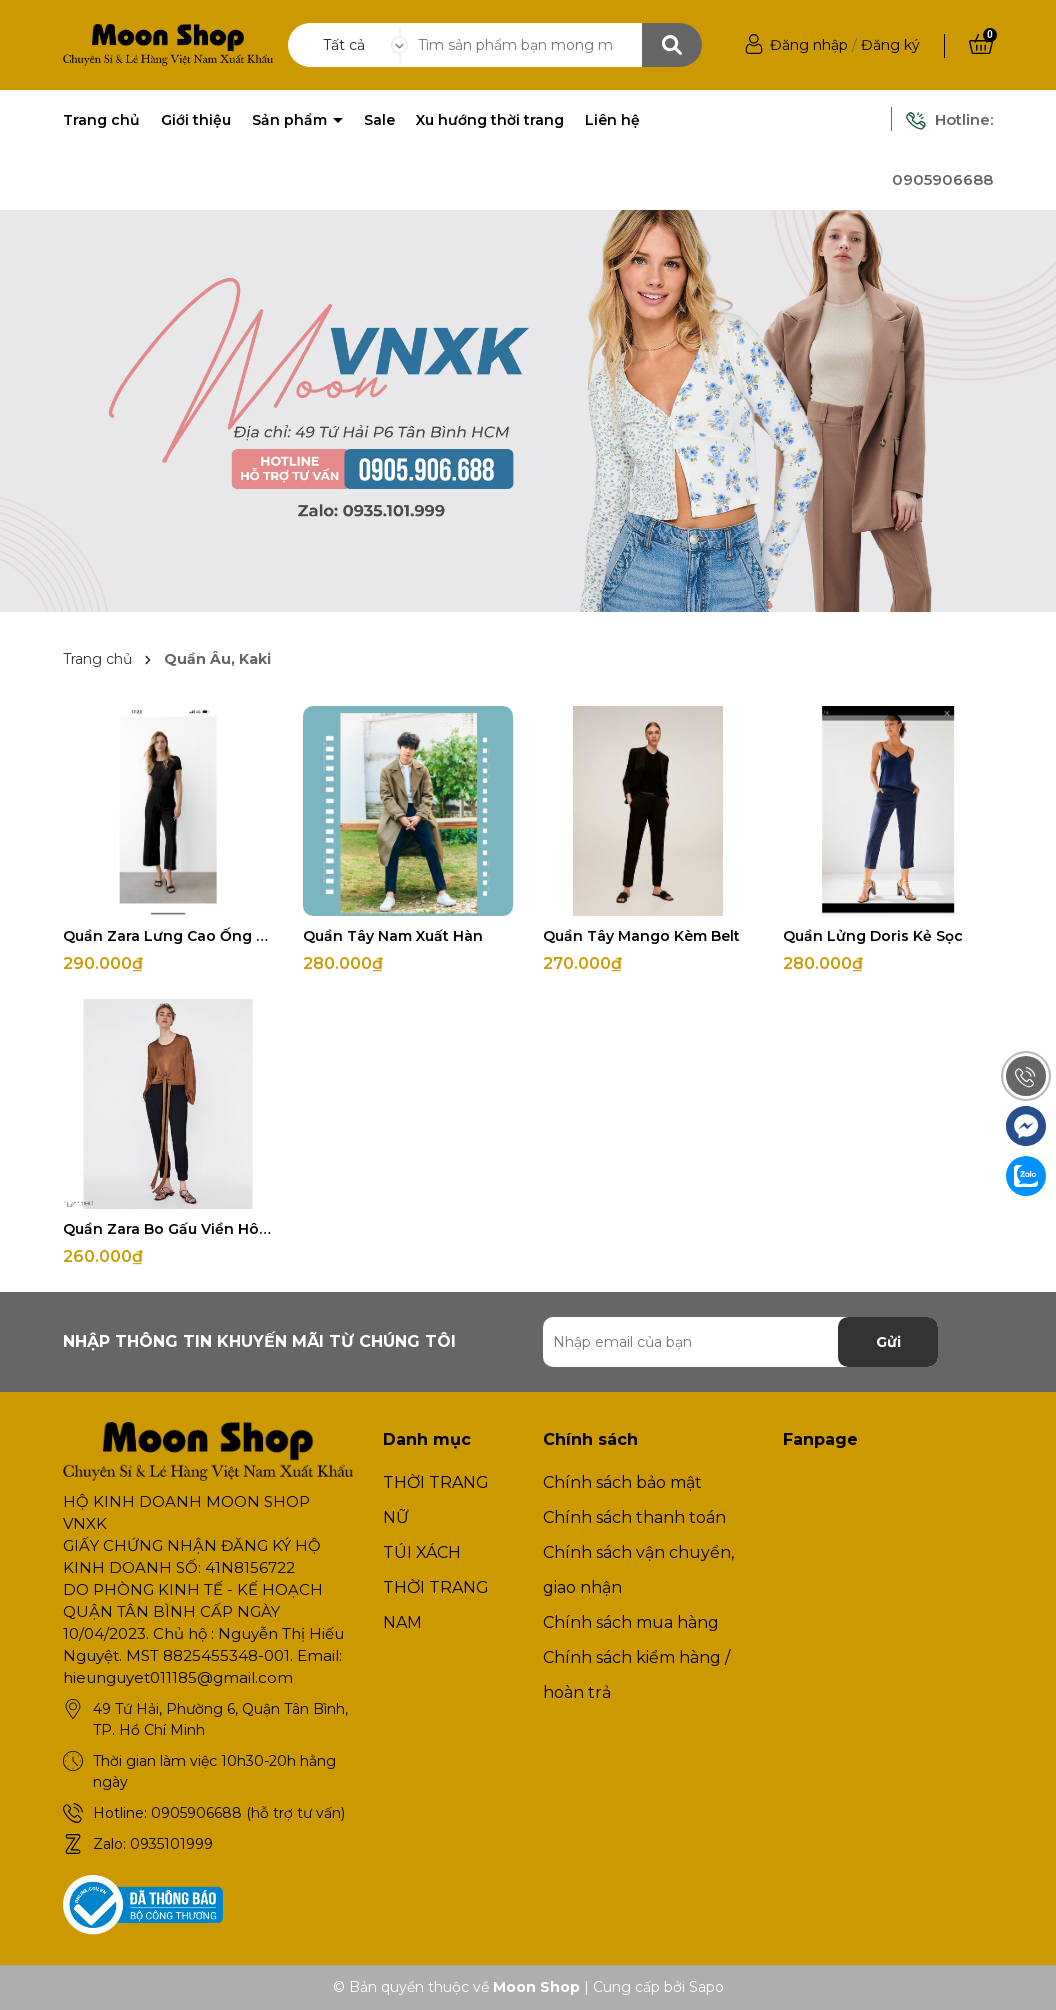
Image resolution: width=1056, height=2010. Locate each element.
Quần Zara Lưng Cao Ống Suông (168, 936)
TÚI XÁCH (422, 1552)
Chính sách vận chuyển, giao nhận (638, 1570)
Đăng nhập (809, 45)
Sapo (706, 1987)
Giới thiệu (196, 120)
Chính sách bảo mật (622, 1482)
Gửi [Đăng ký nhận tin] (888, 1342)
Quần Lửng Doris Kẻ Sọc (873, 936)
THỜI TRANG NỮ (436, 1500)
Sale (379, 120)
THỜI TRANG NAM (436, 1605)
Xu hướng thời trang (490, 120)
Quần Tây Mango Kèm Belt (641, 936)
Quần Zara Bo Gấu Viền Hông (168, 1229)
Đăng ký (890, 45)
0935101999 (171, 1844)
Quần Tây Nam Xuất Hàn (393, 936)
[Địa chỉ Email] (740, 1342)
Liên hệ (612, 120)
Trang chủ (101, 120)
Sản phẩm (291, 120)
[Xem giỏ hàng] (981, 45)
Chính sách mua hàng (631, 1622)
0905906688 (942, 179)
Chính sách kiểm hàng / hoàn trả (636, 1675)
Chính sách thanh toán (634, 1517)
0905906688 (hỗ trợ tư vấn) (248, 1813)
